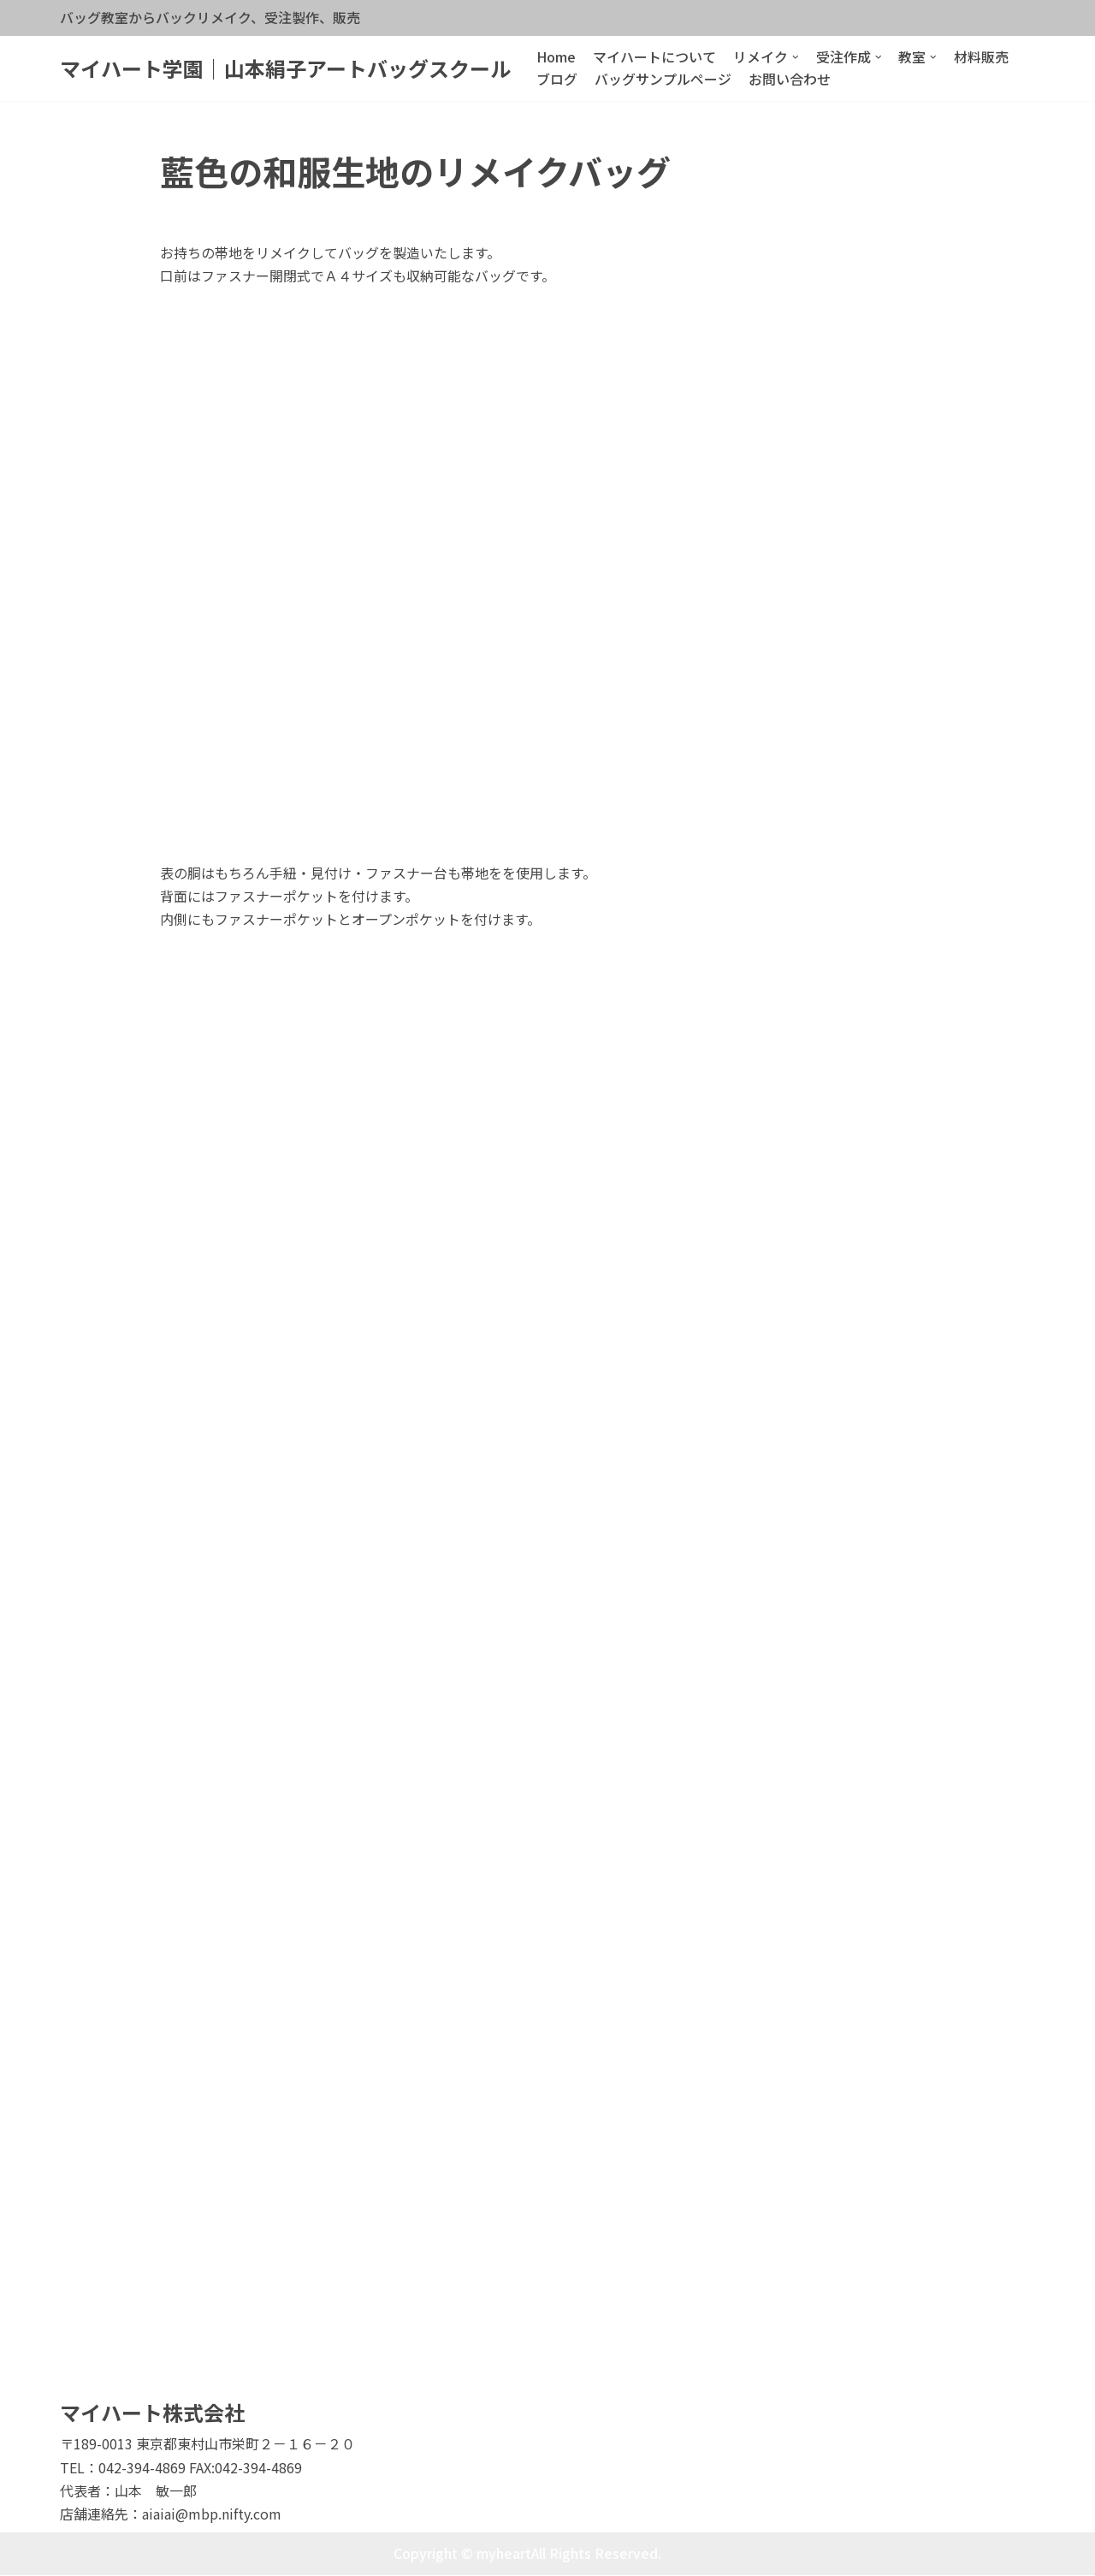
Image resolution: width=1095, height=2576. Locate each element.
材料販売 (982, 56)
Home (556, 56)
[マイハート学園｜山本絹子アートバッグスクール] (285, 68)
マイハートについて (654, 56)
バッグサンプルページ (663, 78)
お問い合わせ (790, 78)
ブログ (556, 78)
